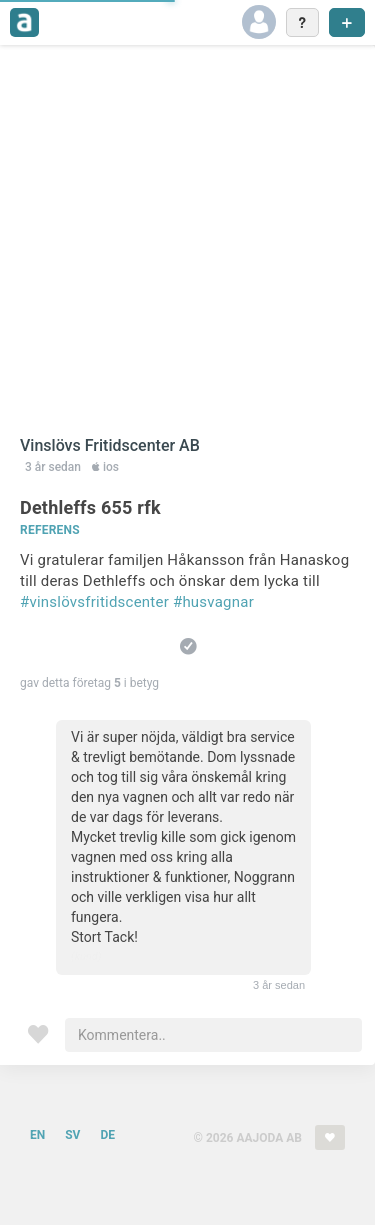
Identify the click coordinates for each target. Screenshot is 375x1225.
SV (72, 1135)
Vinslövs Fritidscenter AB (110, 445)
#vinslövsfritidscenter (94, 602)
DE (107, 1135)
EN (37, 1135)
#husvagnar (213, 602)
